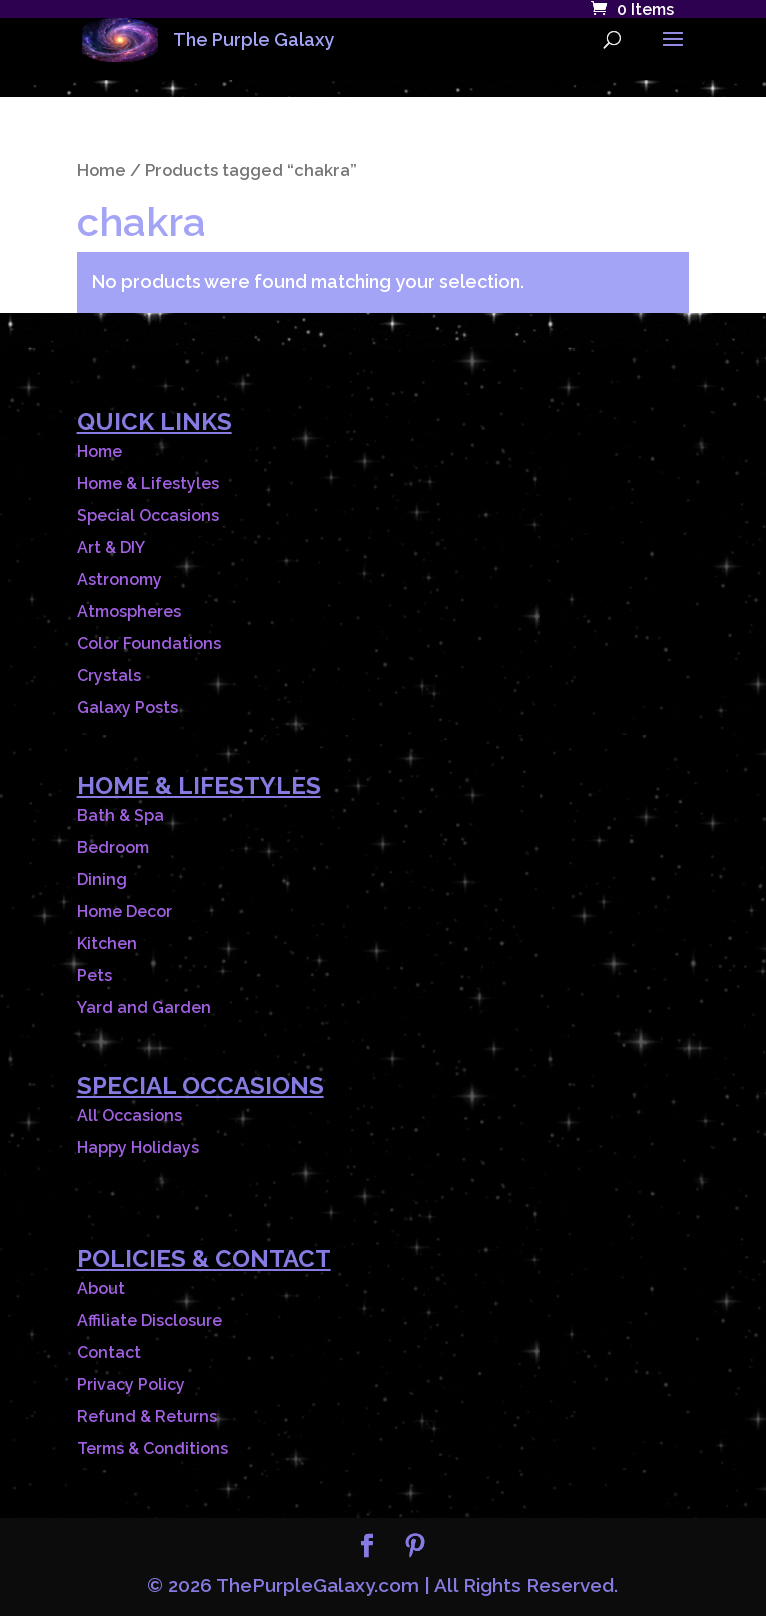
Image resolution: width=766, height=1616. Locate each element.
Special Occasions (148, 515)
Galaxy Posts (127, 707)
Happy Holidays (138, 1147)
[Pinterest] (415, 1548)
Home (101, 170)
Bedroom (113, 847)
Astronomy (119, 579)
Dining (102, 879)
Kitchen (107, 943)
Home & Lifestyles (148, 483)
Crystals (109, 675)
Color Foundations (149, 643)
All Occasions (129, 1115)
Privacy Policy (131, 1384)
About (101, 1288)
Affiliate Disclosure (149, 1320)
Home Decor (124, 911)
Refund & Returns (147, 1416)
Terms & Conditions (152, 1448)
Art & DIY (111, 547)
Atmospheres (129, 611)
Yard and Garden (144, 1007)
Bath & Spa (120, 815)
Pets (94, 975)
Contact (109, 1352)
